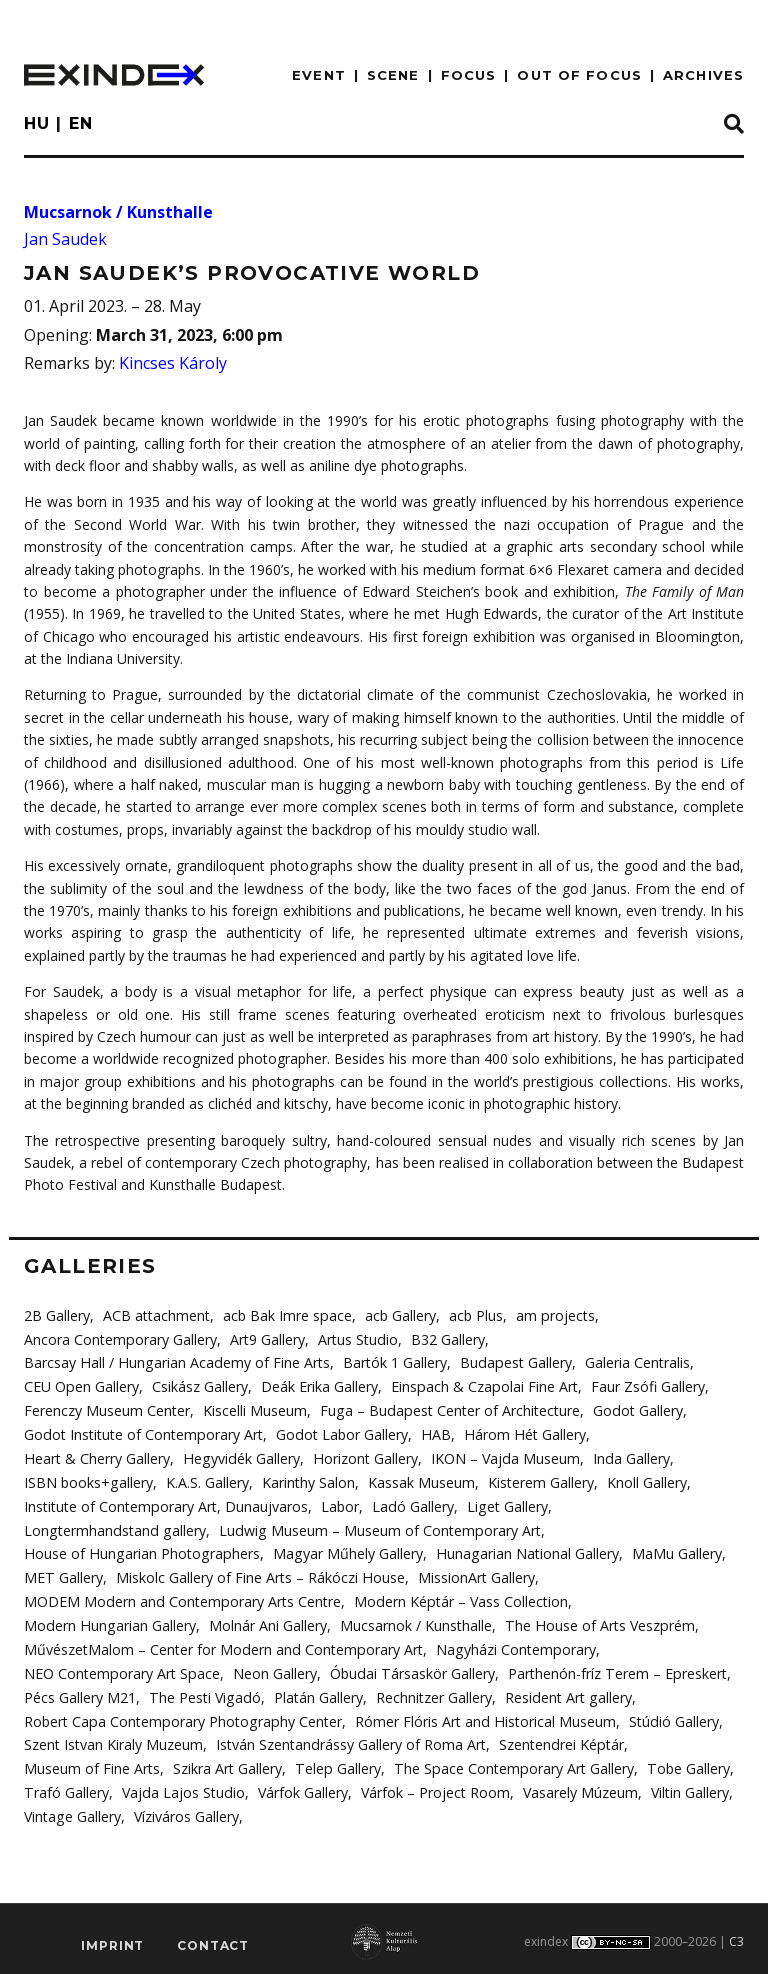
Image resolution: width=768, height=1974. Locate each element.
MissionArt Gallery (474, 1574)
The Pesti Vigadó (203, 1692)
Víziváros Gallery (185, 1810)
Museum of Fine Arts (92, 1763)
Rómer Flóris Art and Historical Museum (480, 1716)
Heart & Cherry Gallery (96, 1456)
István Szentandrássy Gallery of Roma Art (350, 1740)
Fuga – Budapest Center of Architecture (448, 1409)
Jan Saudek (65, 239)
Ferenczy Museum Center (107, 1409)
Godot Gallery (634, 1409)
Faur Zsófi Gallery (645, 1386)
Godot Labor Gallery (339, 1433)
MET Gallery (63, 1574)
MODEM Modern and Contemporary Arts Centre (181, 1598)
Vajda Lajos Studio (181, 1787)
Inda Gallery (625, 1456)
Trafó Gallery (66, 1787)
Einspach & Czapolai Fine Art (482, 1386)
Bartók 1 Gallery (391, 1362)
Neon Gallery (273, 1669)
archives (703, 75)
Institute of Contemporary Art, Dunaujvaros (165, 1504)
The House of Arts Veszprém (595, 1622)
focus (469, 75)
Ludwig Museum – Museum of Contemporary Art (374, 1527)
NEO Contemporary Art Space (121, 1669)
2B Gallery (57, 1315)
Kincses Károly (173, 363)
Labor (339, 1504)
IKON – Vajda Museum (500, 1456)
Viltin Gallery (687, 1787)
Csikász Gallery (199, 1386)
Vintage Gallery (72, 1810)
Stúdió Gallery (667, 1716)
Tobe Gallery (683, 1763)
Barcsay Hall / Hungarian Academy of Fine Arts (175, 1362)
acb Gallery (399, 1315)
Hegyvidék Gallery (239, 1456)
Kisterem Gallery (540, 1480)
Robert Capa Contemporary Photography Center (181, 1716)
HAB (432, 1433)
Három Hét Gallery (520, 1433)
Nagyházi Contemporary (512, 1645)
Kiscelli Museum (255, 1409)
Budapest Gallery (511, 1362)
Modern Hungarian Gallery (108, 1622)
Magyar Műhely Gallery (342, 1551)
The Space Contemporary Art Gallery (510, 1763)
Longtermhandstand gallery (113, 1527)
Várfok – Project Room (432, 1787)
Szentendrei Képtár (559, 1740)
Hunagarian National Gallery (520, 1551)
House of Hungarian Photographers (139, 1551)
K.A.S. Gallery (206, 1480)
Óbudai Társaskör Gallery (409, 1669)
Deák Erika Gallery (318, 1386)
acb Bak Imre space (287, 1315)
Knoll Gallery (646, 1480)
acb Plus (475, 1315)
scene (393, 75)
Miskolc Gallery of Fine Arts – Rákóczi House (259, 1574)
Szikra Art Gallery (227, 1763)
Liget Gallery (505, 1504)
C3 (736, 1935)
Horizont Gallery (361, 1456)
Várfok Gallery (300, 1787)
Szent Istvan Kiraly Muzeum (113, 1740)
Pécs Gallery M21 (80, 1692)
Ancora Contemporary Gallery (120, 1338)
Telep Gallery (337, 1763)
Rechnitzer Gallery (431, 1692)
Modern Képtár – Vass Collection (457, 1598)
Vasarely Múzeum (577, 1787)
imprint (112, 1939)
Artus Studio (356, 1338)
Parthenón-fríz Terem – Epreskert (612, 1669)
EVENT (319, 75)
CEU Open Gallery (81, 1386)
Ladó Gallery (411, 1504)
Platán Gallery (315, 1692)
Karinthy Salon (307, 1480)
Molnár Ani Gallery (265, 1622)
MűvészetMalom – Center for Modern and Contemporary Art (222, 1645)
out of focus (579, 75)
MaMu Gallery (669, 1551)
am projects (554, 1315)
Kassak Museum (420, 1480)
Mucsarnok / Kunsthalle (118, 212)
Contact (213, 1939)
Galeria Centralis (631, 1362)
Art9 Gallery (266, 1338)
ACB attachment (156, 1315)
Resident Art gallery (564, 1692)
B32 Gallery (446, 1338)
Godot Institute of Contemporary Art (142, 1433)
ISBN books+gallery (88, 1480)
